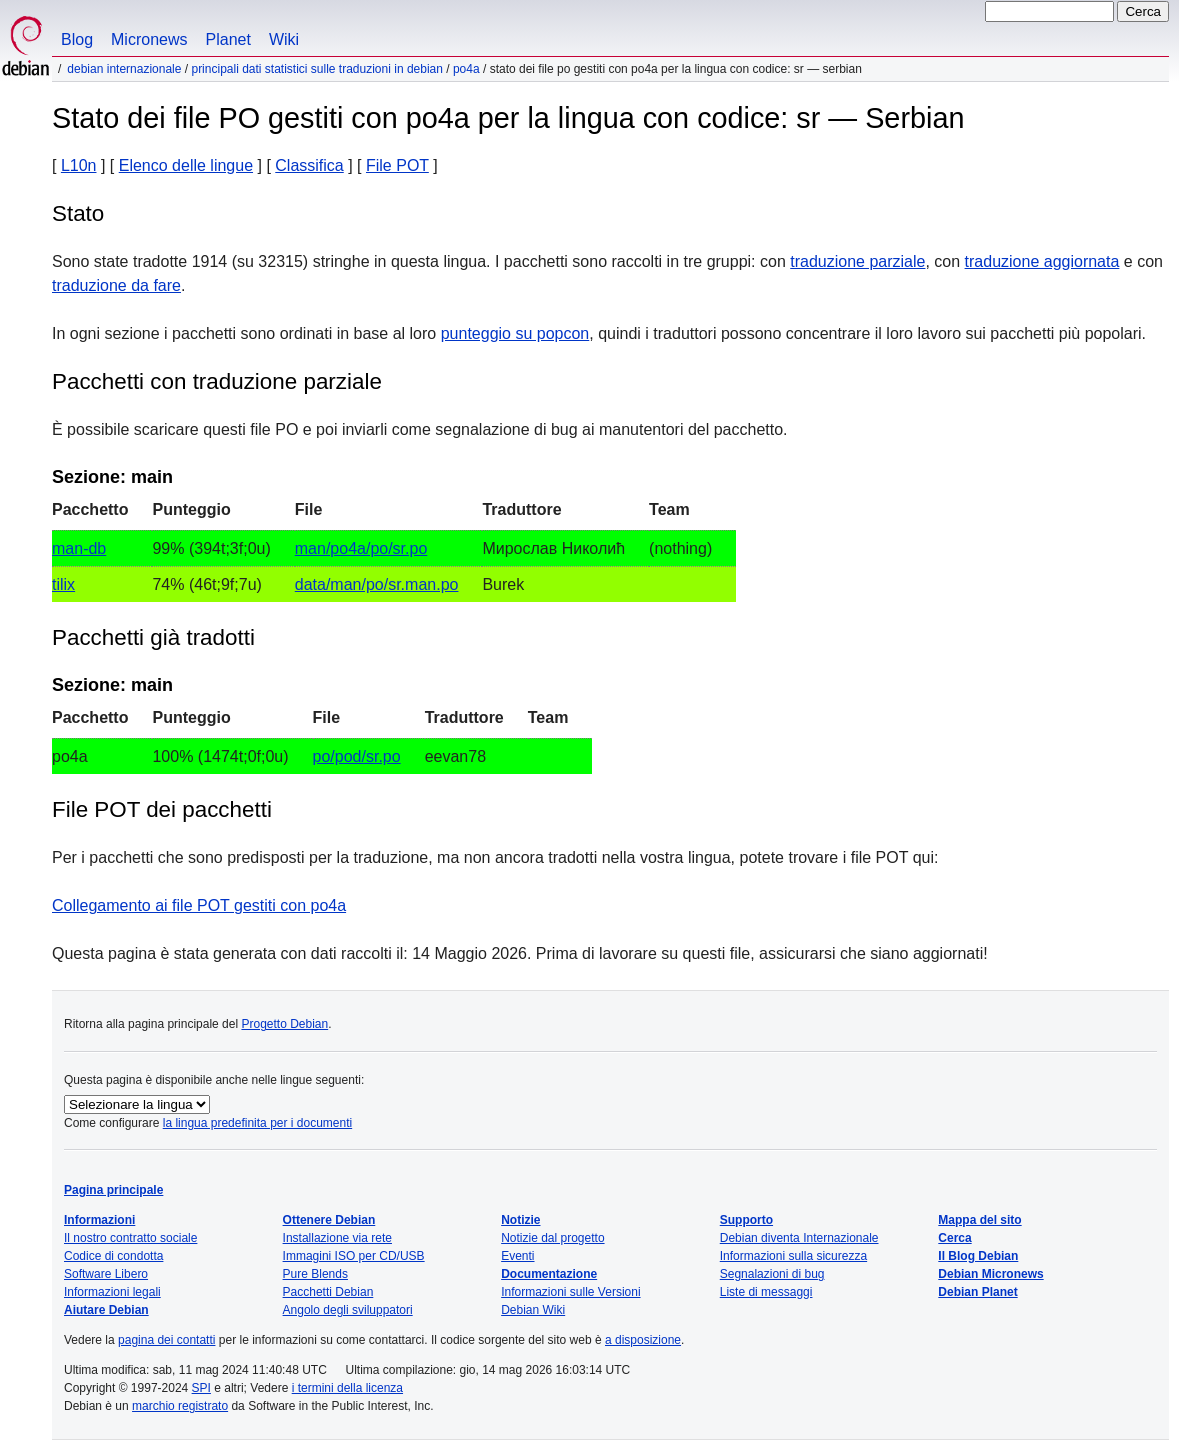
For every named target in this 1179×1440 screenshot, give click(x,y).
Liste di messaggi (766, 1292)
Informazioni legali (112, 1292)
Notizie (520, 1220)
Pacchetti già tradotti (153, 637)
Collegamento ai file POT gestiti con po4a (199, 905)
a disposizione (643, 1340)
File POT (397, 165)
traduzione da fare (116, 285)
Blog (77, 39)
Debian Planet (977, 1292)
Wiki (284, 39)
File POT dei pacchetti (162, 809)
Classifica (309, 165)
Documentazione (549, 1274)
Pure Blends (315, 1274)
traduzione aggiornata (1042, 261)
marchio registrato (180, 1406)
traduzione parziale (857, 261)
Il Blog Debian (978, 1256)
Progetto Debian (284, 1024)
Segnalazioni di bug (772, 1274)
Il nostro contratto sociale (130, 1238)
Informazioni (99, 1220)
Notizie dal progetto (552, 1238)
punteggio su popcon (515, 333)
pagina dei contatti (166, 1340)
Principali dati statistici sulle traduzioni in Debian (316, 69)
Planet (228, 39)
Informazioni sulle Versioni (570, 1292)
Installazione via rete (337, 1238)
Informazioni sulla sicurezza (793, 1256)
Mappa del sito (979, 1220)
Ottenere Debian (329, 1220)
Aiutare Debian (106, 1310)
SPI (201, 1388)
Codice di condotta (113, 1256)
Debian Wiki (533, 1310)
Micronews (149, 39)
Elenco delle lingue (186, 165)
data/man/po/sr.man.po (377, 584)
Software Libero (106, 1274)
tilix (63, 584)
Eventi (517, 1256)
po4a (466, 69)
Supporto (746, 1220)
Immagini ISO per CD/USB (354, 1256)
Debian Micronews (990, 1274)
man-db (79, 548)
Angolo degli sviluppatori (348, 1310)
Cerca (954, 1238)
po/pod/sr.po (357, 756)
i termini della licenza (347, 1388)
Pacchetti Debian (328, 1292)
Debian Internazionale (124, 69)
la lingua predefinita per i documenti (257, 1123)
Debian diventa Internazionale (799, 1238)
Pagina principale (113, 1190)
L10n (79, 165)
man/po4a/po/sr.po (361, 548)
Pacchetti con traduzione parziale (217, 381)
